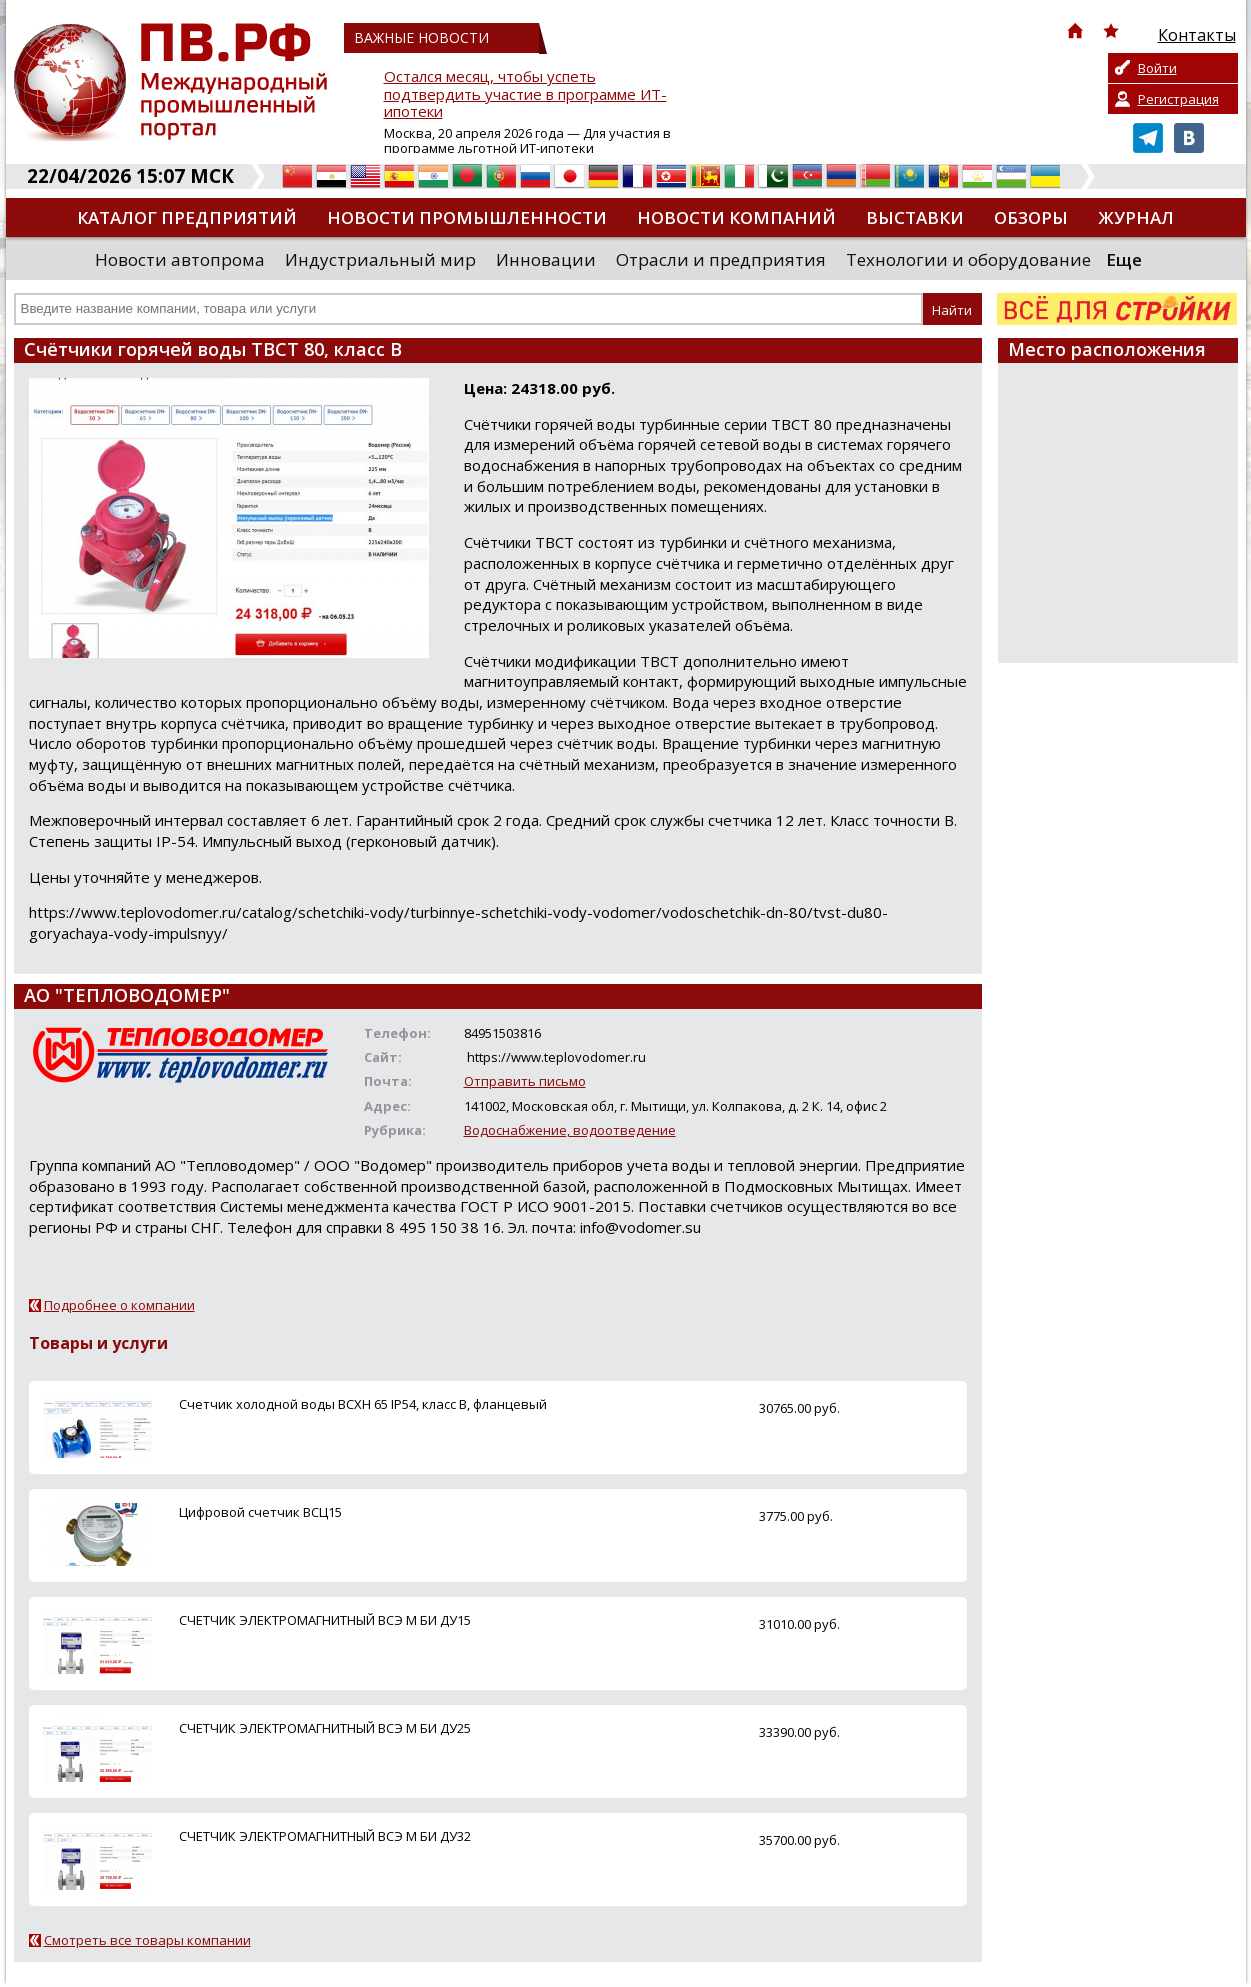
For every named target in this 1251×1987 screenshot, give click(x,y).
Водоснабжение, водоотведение (570, 1130)
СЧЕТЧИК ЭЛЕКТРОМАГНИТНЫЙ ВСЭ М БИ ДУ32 (325, 1836)
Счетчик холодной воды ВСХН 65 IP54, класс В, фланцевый (363, 1404)
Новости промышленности (467, 217)
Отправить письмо (525, 1081)
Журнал (1136, 217)
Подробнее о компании (119, 1305)
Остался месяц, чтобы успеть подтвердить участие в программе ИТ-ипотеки (525, 94)
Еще (1124, 259)
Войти (1157, 68)
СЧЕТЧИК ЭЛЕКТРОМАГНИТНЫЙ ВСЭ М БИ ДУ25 (325, 1728)
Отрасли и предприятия (721, 259)
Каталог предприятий (187, 217)
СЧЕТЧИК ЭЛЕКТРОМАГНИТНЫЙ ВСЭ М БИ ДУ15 (325, 1620)
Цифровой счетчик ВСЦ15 (260, 1512)
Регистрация (1178, 99)
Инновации (546, 259)
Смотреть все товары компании (147, 1940)
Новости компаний (736, 217)
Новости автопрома (180, 259)
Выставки (915, 217)
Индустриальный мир (380, 259)
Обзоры (1031, 217)
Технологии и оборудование (968, 259)
